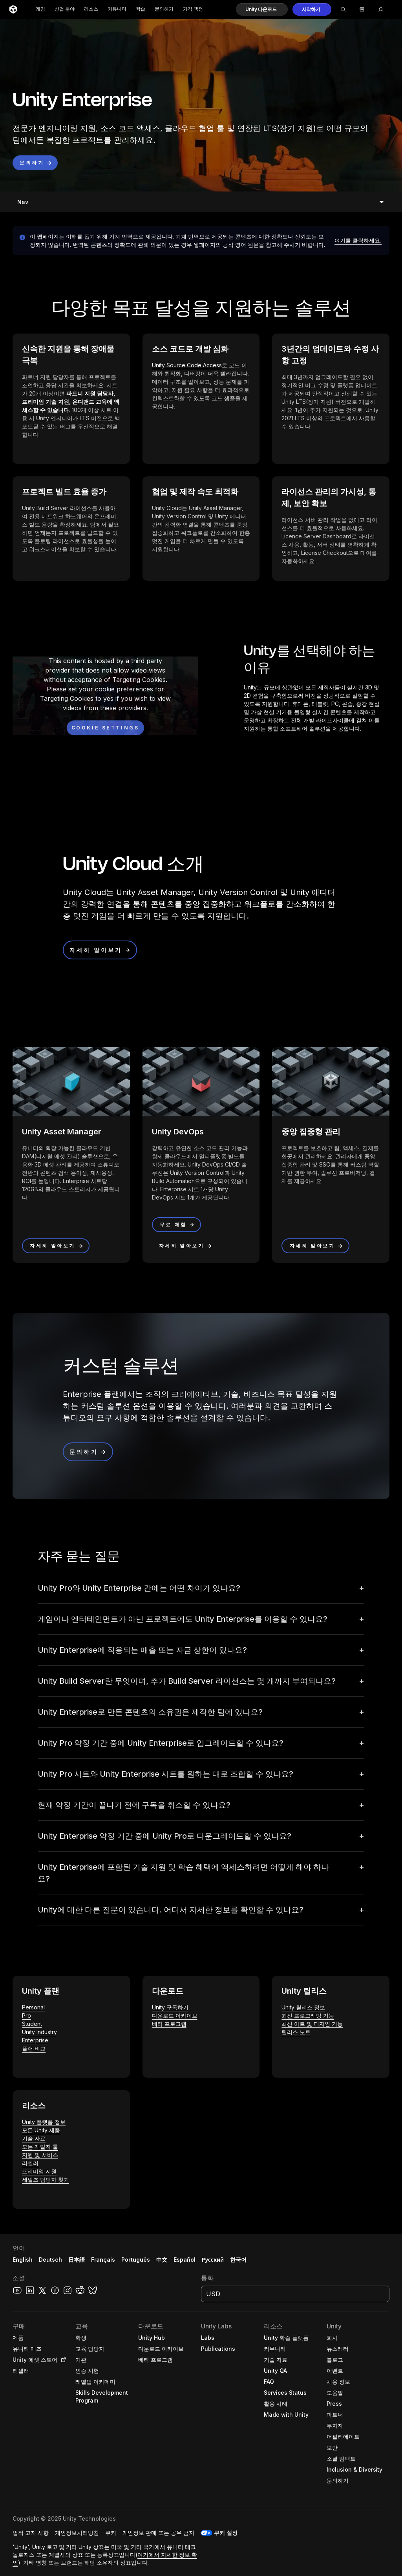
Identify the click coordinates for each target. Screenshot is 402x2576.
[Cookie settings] (105, 727)
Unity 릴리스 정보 (303, 2007)
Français (103, 2259)
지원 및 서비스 (40, 2154)
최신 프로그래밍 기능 (307, 2015)
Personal (33, 2007)
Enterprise (35, 2040)
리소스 (91, 9)
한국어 (238, 2259)
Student (32, 2023)
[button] (261, 9)
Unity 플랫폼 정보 (44, 2121)
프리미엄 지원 (39, 2171)
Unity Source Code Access (187, 365)
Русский (213, 2259)
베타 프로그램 (169, 2023)
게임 (40, 9)
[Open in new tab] (62, 2360)
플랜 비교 (34, 2048)
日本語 (76, 2259)
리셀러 (30, 2163)
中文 (161, 2259)
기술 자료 (34, 2138)
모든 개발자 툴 (40, 2146)
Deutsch (50, 2259)
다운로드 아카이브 (174, 2015)
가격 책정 (193, 9)
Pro (26, 2015)
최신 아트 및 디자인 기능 (312, 2023)
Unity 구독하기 (170, 2007)
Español (185, 2259)
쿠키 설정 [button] (226, 2532)
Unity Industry (39, 2032)
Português (135, 2259)
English (23, 2259)
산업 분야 (65, 9)
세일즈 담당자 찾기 (45, 2179)
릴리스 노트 (296, 2032)
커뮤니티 (117, 9)
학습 (140, 9)
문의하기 (164, 9)
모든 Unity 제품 (41, 2130)
